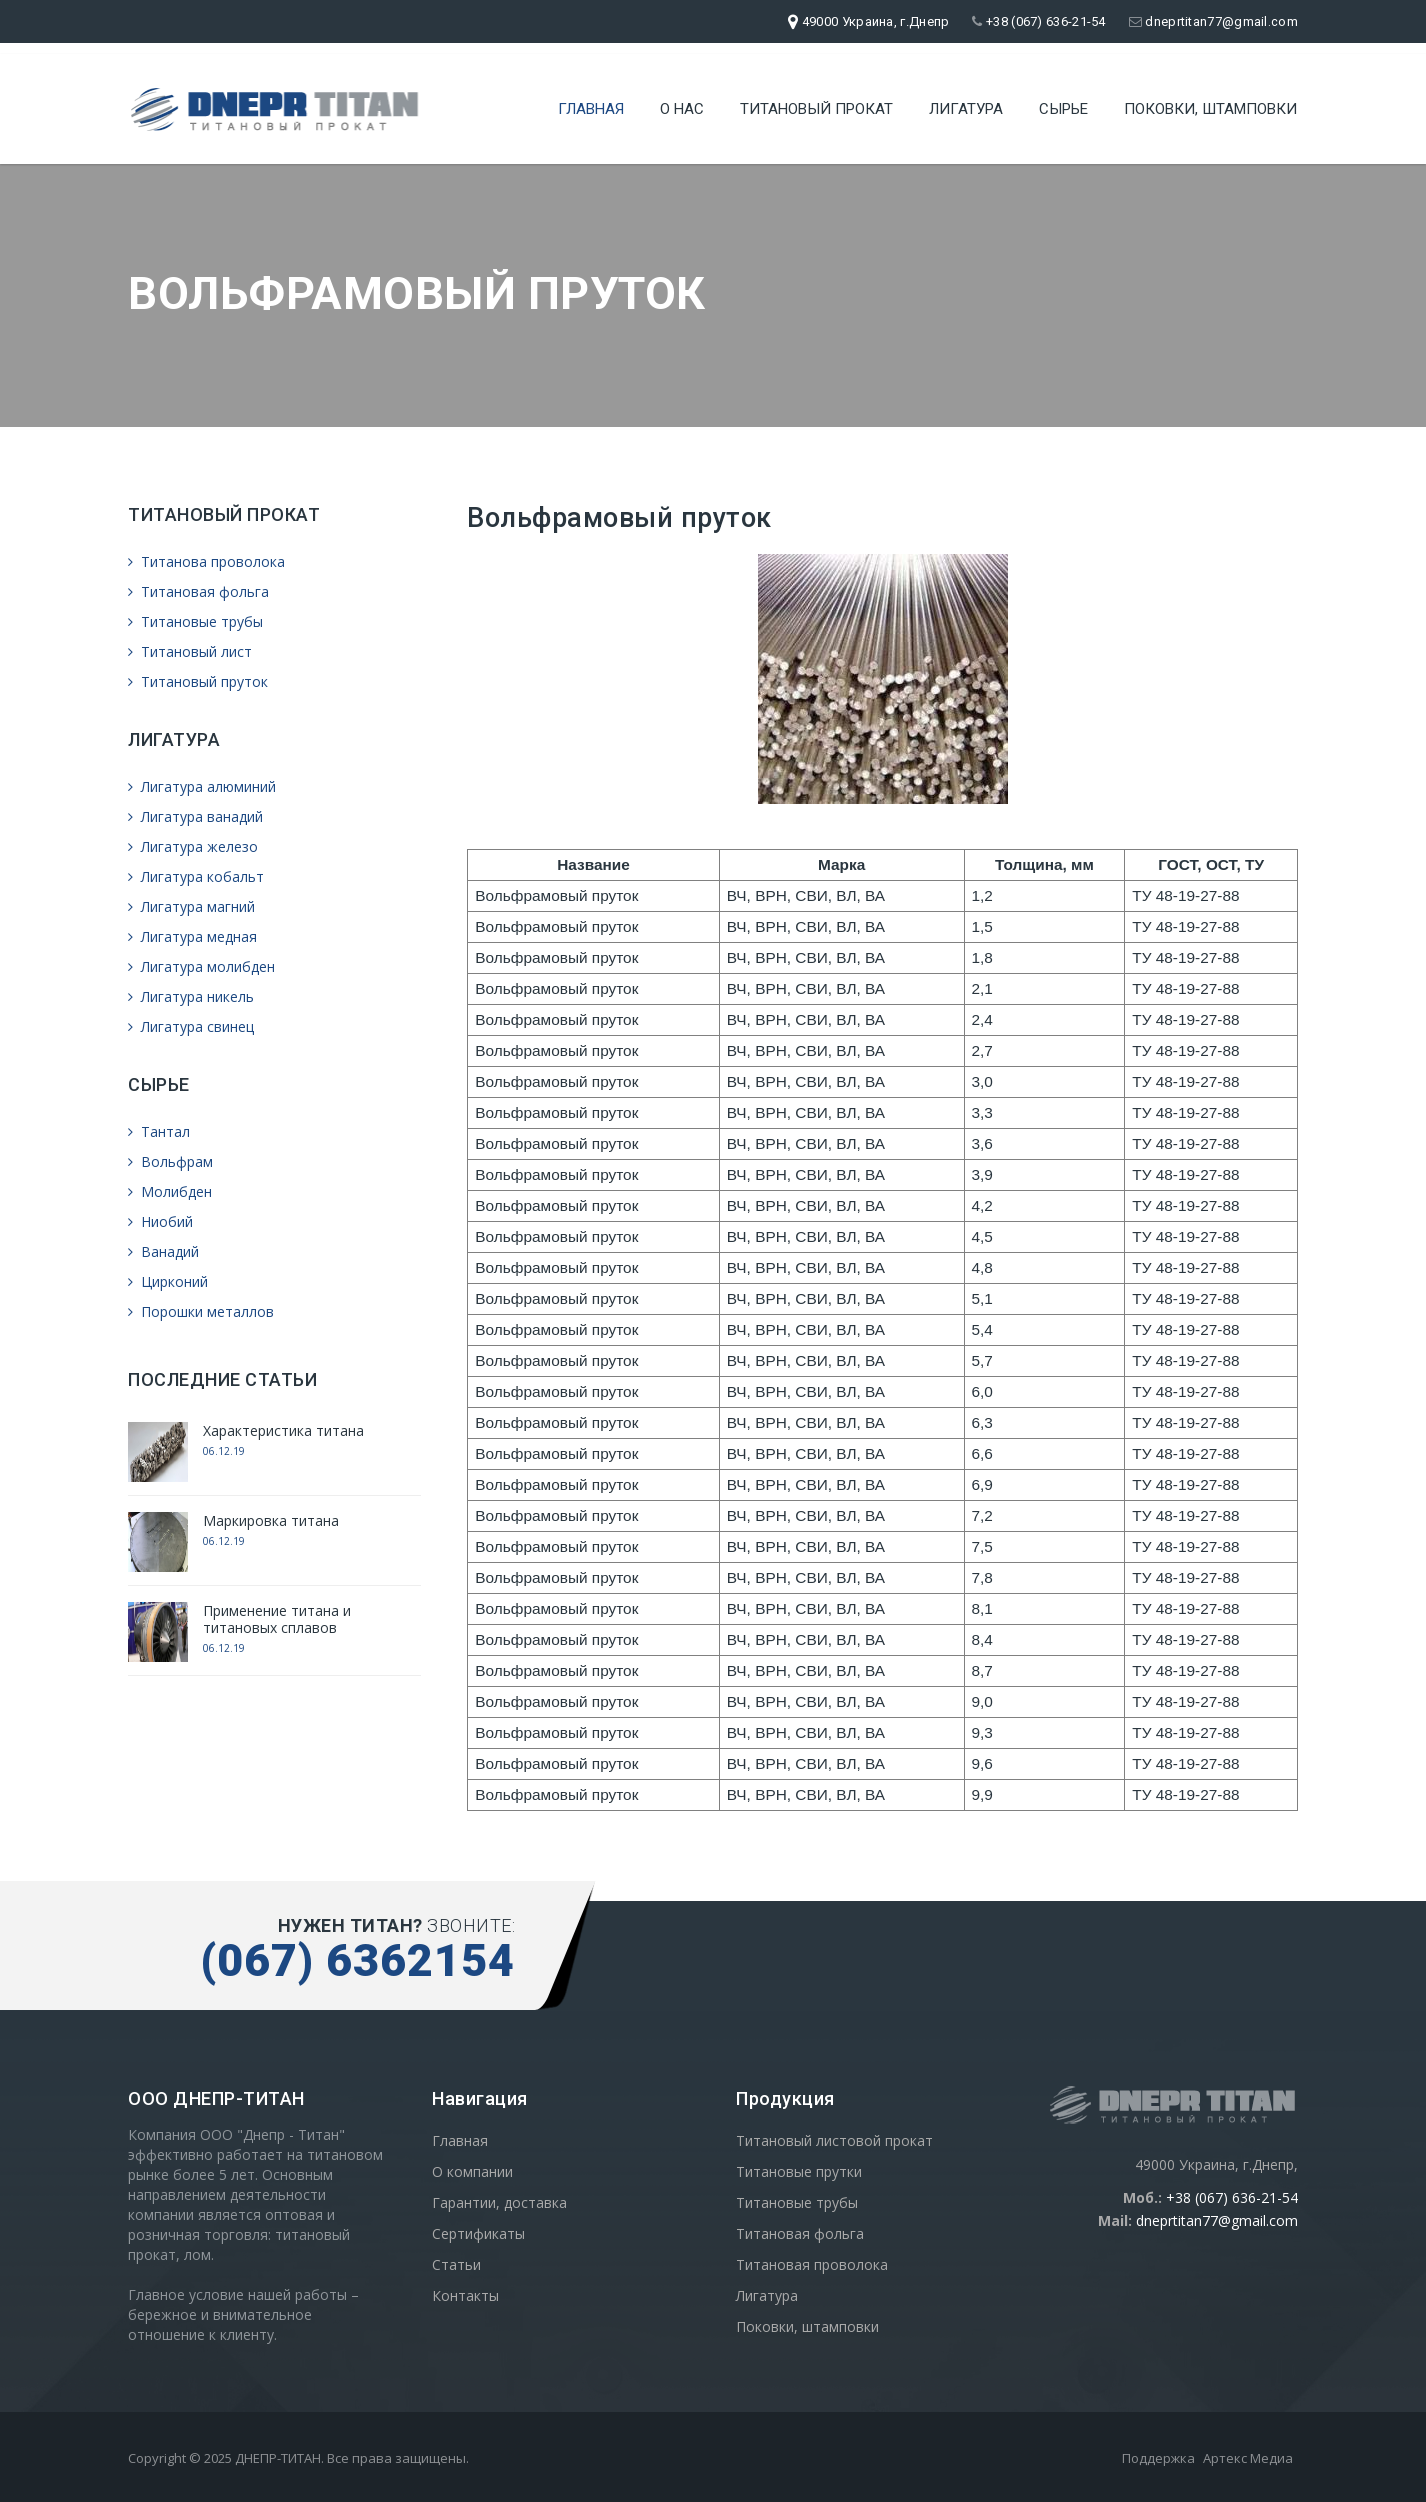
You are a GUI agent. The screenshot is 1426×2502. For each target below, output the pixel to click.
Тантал (159, 1131)
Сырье (1063, 105)
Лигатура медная (192, 936)
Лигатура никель (191, 996)
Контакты (465, 2295)
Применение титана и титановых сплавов (277, 1619)
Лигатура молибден (201, 966)
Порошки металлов (201, 1311)
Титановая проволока (812, 2264)
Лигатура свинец (191, 1026)
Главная (591, 105)
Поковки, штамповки (1210, 105)
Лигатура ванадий (195, 816)
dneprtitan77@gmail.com (1213, 21)
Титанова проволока (206, 561)
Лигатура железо (193, 846)
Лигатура (966, 105)
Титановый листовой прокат (834, 2140)
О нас (682, 105)
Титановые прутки (799, 2171)
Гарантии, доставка (499, 2202)
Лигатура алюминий (202, 786)
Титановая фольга (198, 591)
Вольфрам (170, 1161)
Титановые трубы (195, 621)
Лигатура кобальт (196, 876)
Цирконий (168, 1281)
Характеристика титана (283, 1430)
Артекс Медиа (1248, 2458)
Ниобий (160, 1221)
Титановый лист (190, 651)
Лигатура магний (191, 906)
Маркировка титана (271, 1520)
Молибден (170, 1191)
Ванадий (163, 1251)
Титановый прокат (816, 105)
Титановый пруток (198, 681)
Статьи (456, 2264)
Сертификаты (478, 2233)
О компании (472, 2171)
